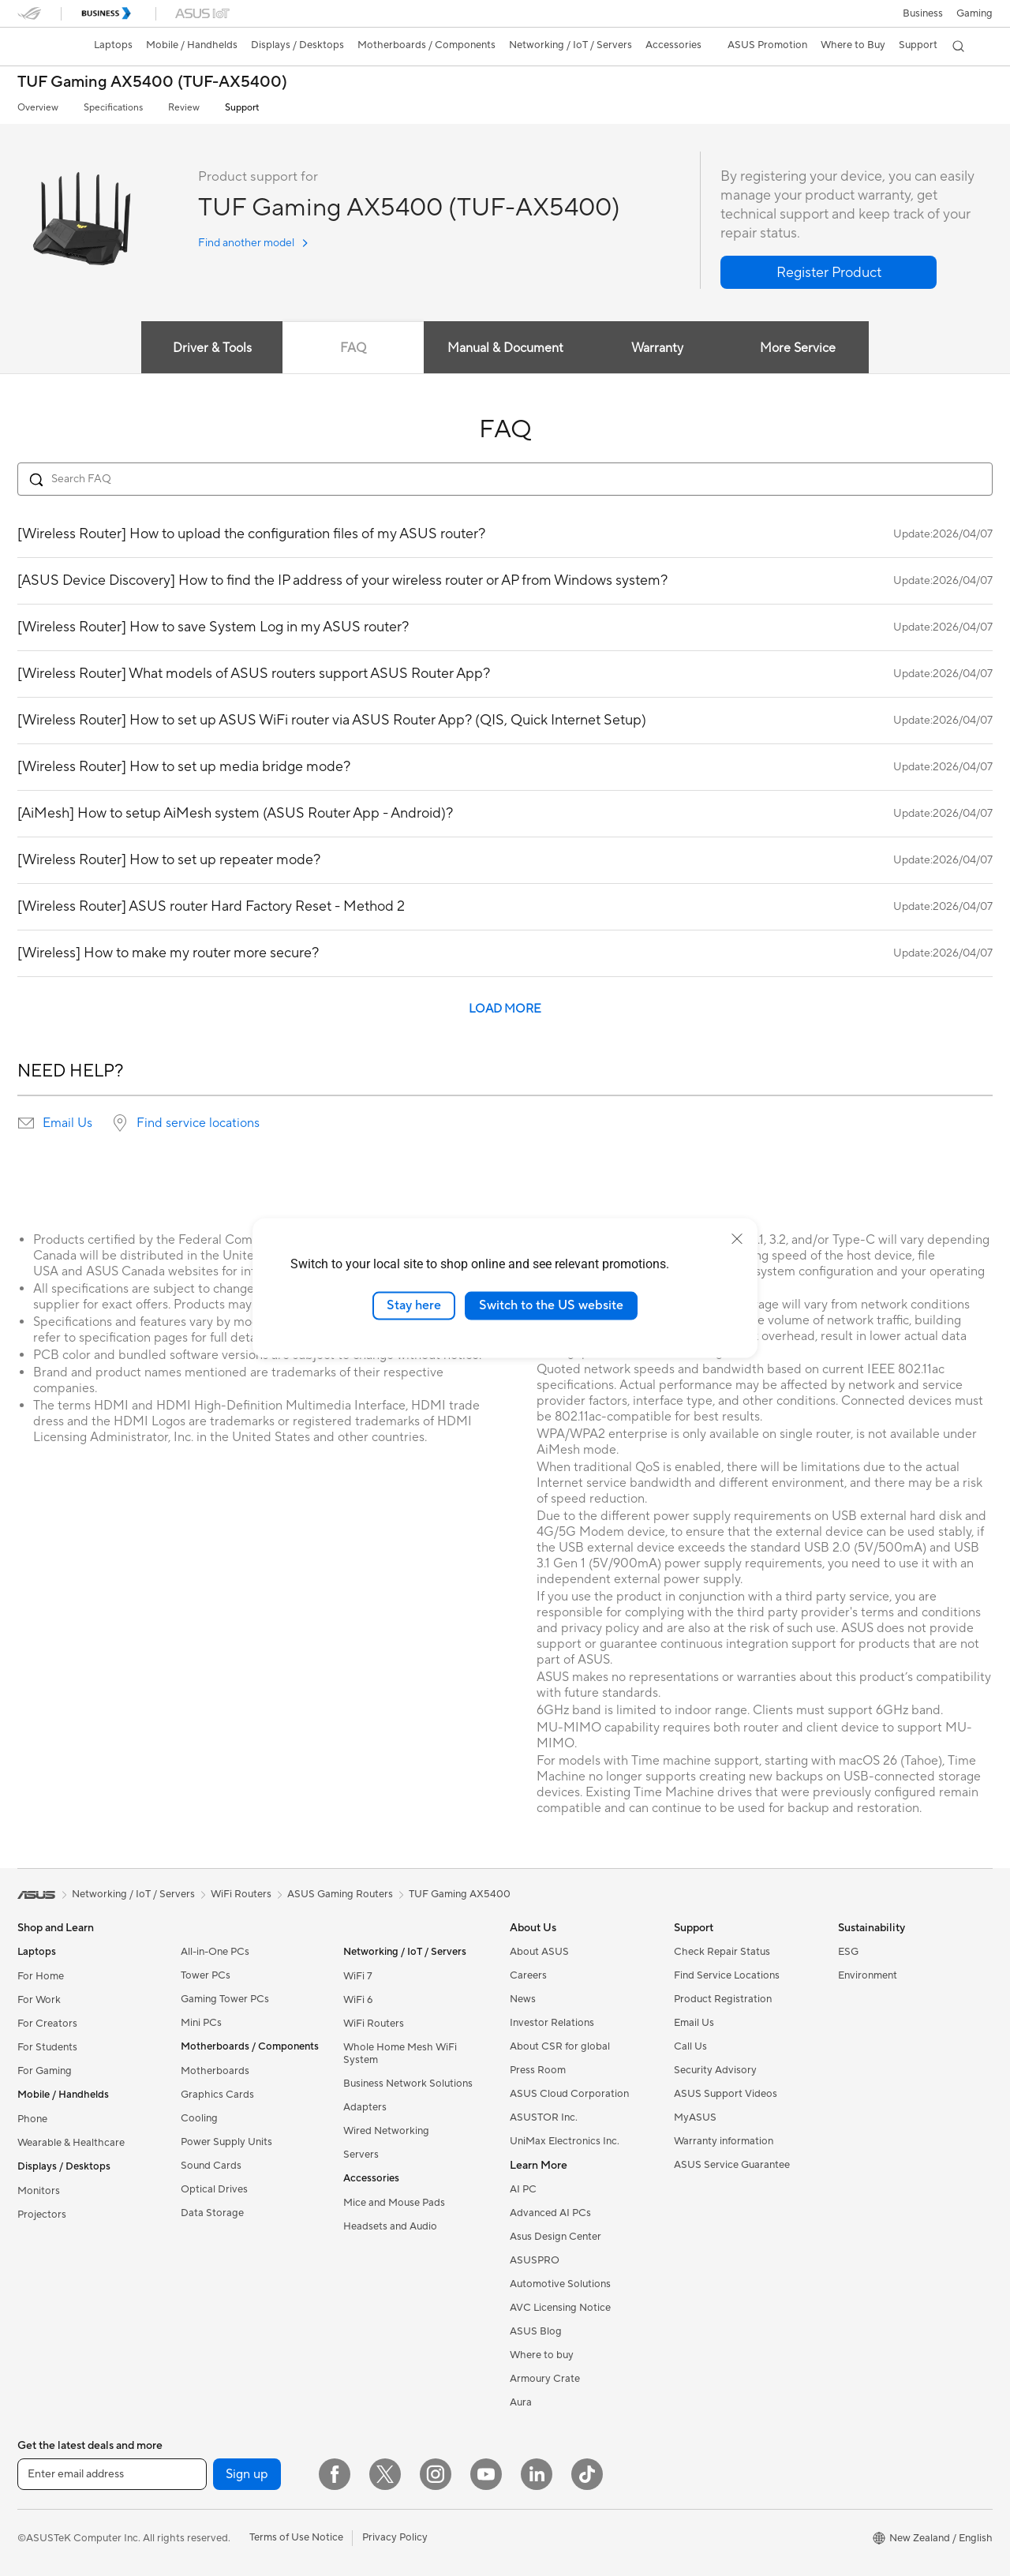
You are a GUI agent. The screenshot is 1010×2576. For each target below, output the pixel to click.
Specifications (113, 108)
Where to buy (542, 2355)
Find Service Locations (727, 1975)
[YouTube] (486, 2474)
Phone (32, 2119)
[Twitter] (385, 2474)
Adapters (365, 2107)
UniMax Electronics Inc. (564, 2141)
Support (242, 108)
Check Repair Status (722, 1951)
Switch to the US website (551, 1305)
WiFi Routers (373, 2023)
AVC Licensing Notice (560, 2307)
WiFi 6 (357, 2000)
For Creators (47, 2023)
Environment (867, 1975)
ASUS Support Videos (725, 2093)
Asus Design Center (555, 2236)
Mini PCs (201, 2022)
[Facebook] (334, 2474)
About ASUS (539, 1951)
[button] (974, 13)
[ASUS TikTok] (587, 2474)
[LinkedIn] (536, 2474)
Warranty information (723, 2141)
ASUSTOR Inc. (544, 2117)
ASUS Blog (536, 2331)
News (523, 1999)
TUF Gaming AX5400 (460, 1894)
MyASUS (695, 2117)
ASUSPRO (534, 2260)
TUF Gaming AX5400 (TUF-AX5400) (152, 82)
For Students (47, 2047)
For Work (39, 2000)
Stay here (414, 1305)
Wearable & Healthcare (71, 2142)
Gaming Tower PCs (225, 1999)
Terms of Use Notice (296, 2537)
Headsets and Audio (390, 2226)
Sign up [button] (247, 2474)
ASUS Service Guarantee (732, 2165)
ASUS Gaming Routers (340, 1894)
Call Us (690, 2046)
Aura (521, 2402)
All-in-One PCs (215, 1951)
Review (184, 108)
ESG (848, 1951)
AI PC (523, 2189)
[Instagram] (435, 2474)
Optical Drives (214, 2189)
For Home (40, 1976)
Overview (37, 108)
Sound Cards (211, 2165)
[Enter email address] (112, 2474)
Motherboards (215, 2071)
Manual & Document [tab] (505, 348)
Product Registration (723, 1999)
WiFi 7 (357, 1976)
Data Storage (212, 2213)
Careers (528, 1975)
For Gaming (44, 2071)
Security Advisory (715, 2070)
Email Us (67, 1123)
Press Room (538, 2070)
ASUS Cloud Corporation (569, 2093)
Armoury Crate (545, 2378)
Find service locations (198, 1123)
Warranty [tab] (661, 348)
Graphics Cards (217, 2094)
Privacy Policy (395, 2537)
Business (923, 13)
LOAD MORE (505, 1009)
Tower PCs (205, 1975)
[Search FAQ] (505, 479)
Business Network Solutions (408, 2083)
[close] (737, 1239)
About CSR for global (560, 2046)
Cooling (199, 2118)
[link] (44, 46)
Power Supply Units (226, 2142)
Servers (361, 2154)
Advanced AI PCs (550, 2213)
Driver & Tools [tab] (201, 348)
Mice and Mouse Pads (394, 2202)
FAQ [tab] (349, 348)
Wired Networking (386, 2131)
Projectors (41, 2214)
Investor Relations (552, 2022)
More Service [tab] (809, 348)
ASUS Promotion (767, 45)
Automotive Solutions (560, 2284)
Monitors (38, 2191)
